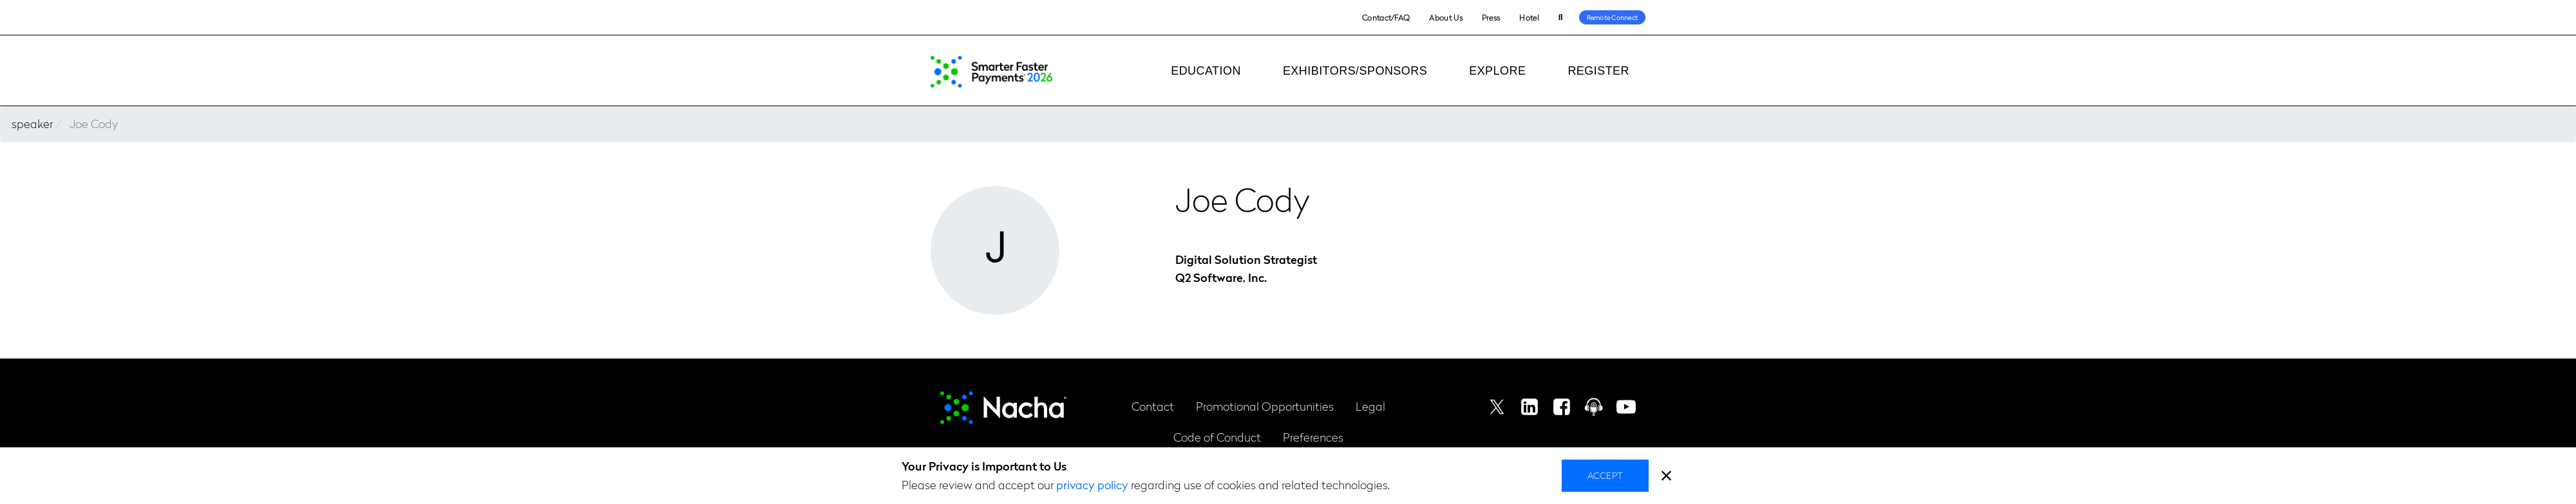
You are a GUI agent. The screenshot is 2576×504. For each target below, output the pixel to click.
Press (1491, 17)
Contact (1153, 405)
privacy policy (1092, 484)
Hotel (1529, 17)
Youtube (1626, 406)
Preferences (1313, 436)
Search (1561, 17)
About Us (1445, 17)
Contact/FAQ (1386, 17)
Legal (1370, 405)
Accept (1605, 475)
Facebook (1561, 406)
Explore (1497, 70)
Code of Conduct (1217, 436)
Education (1206, 70)
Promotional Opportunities (1265, 405)
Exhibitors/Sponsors (1355, 70)
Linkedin (1529, 406)
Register (1598, 70)
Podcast (1594, 406)
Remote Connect (1612, 17)
